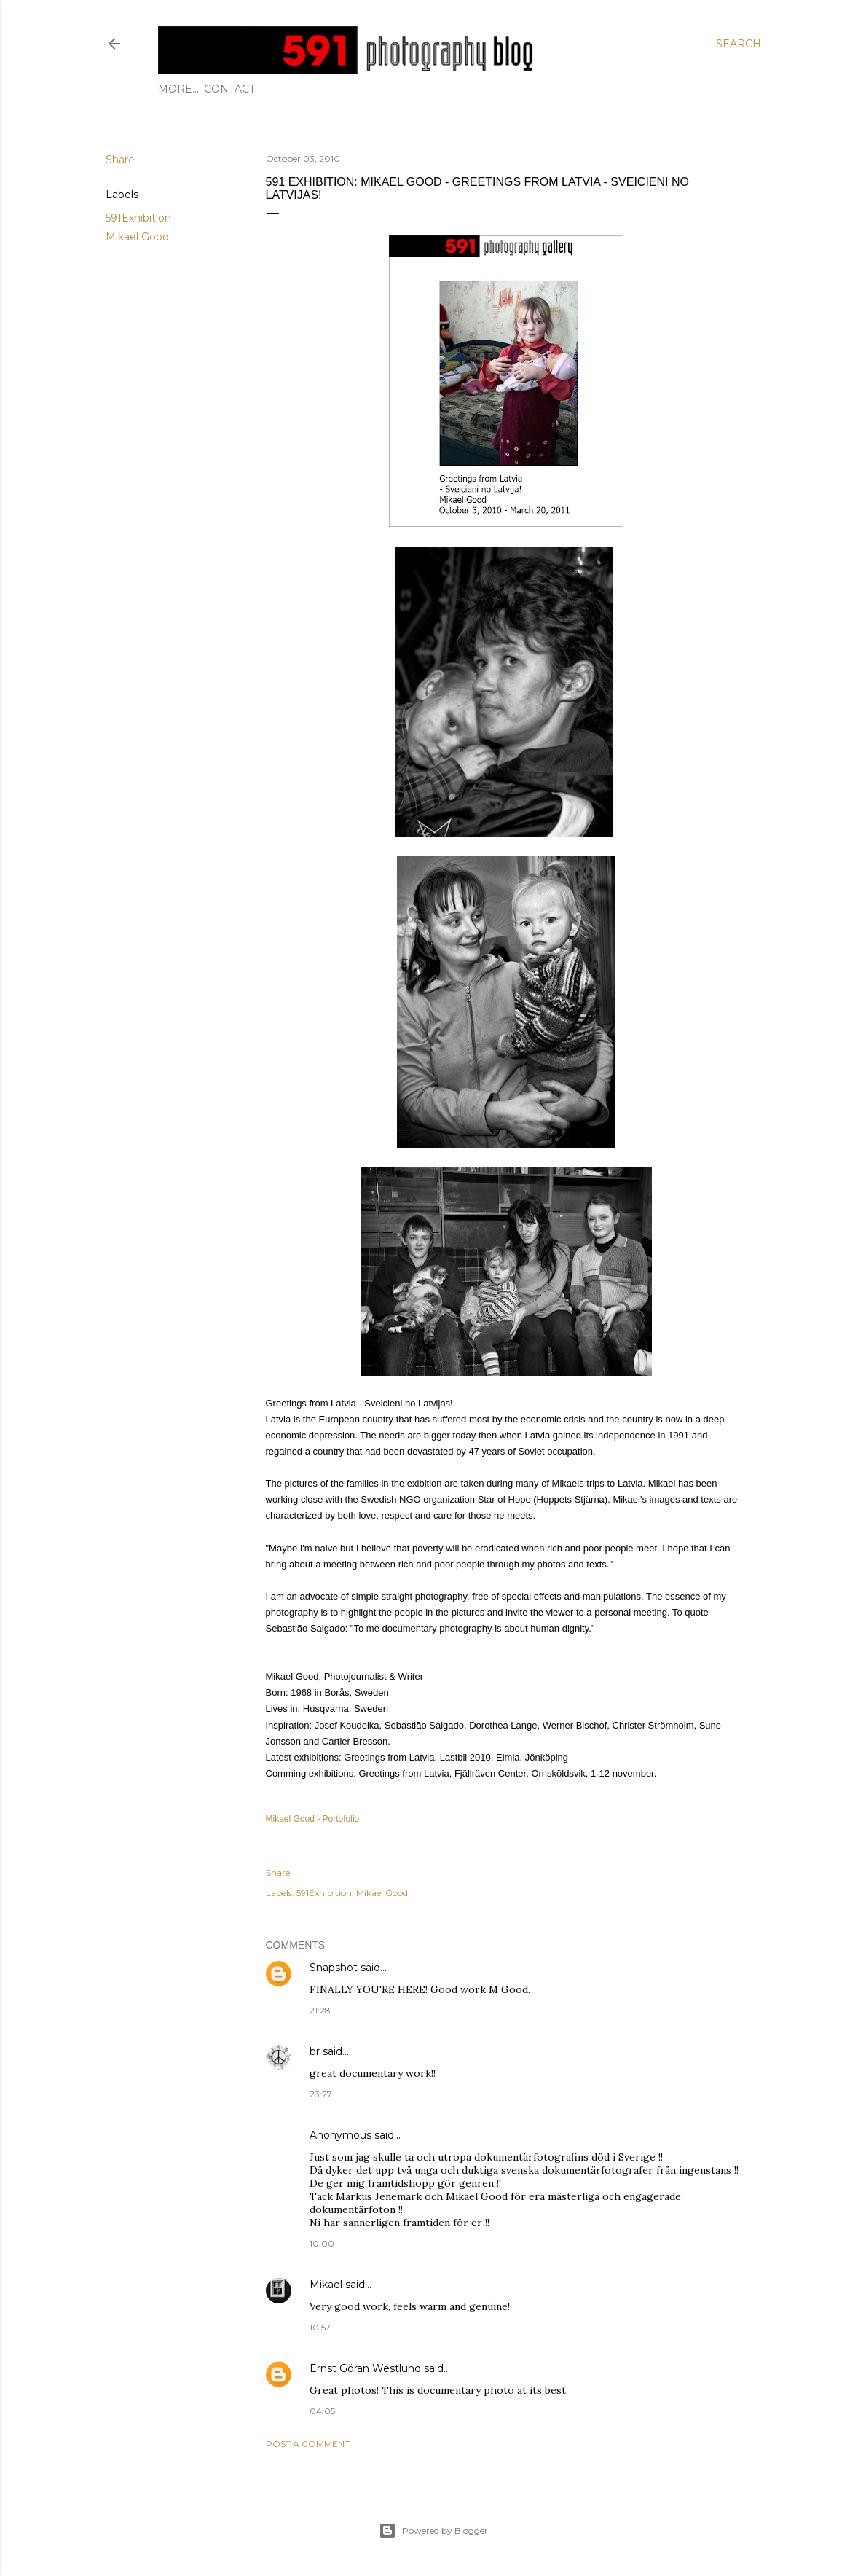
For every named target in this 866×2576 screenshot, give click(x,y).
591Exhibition (138, 217)
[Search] (738, 43)
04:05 (322, 2410)
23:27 (321, 2093)
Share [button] (120, 159)
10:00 (322, 2243)
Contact (188, 88)
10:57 (320, 2327)
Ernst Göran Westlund (365, 2368)
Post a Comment (308, 2443)
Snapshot (334, 1967)
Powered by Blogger (433, 2531)
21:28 (320, 2010)
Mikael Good (137, 236)
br (315, 2051)
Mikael (326, 2284)
